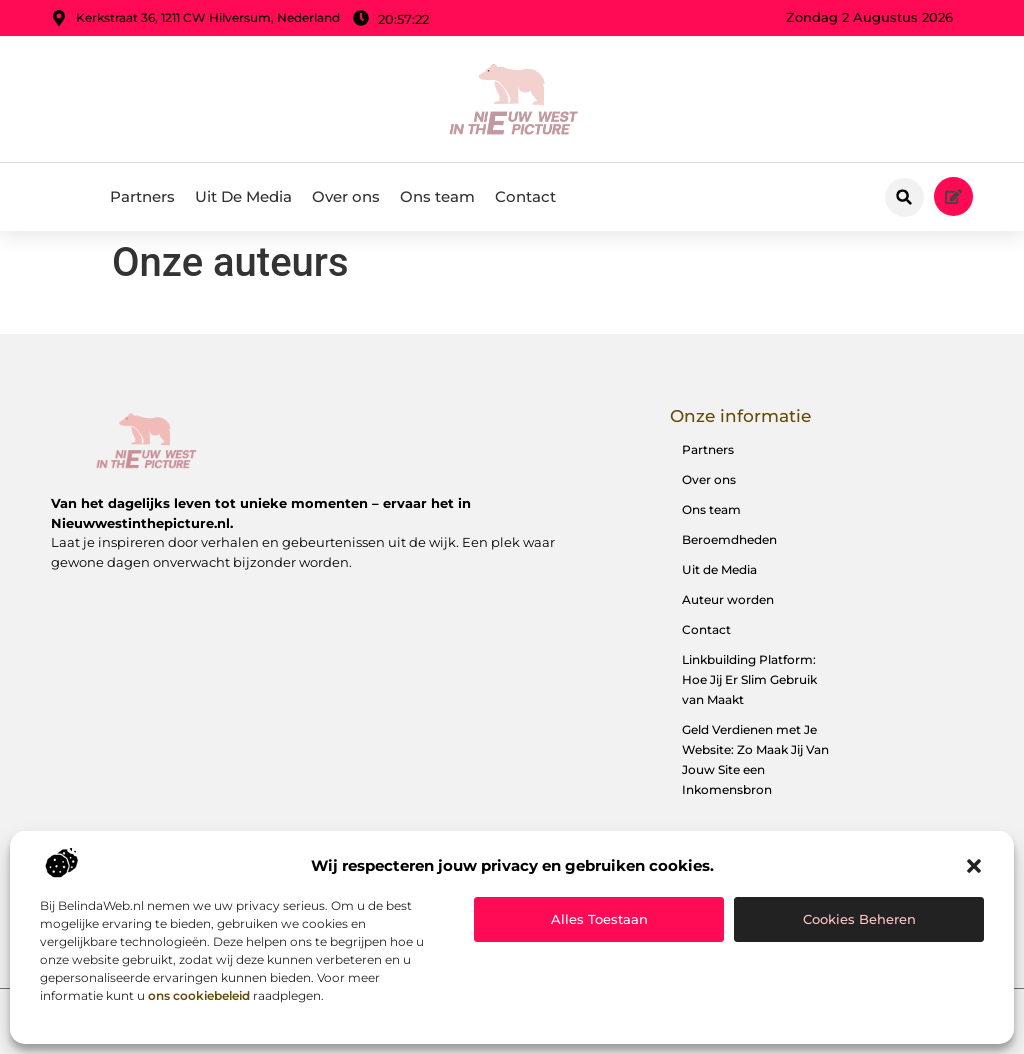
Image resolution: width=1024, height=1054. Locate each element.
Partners (142, 196)
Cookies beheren (859, 919)
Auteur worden (728, 599)
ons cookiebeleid (199, 995)
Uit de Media (719, 569)
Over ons (346, 196)
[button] (974, 866)
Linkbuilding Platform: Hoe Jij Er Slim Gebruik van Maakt (749, 679)
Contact (525, 196)
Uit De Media (243, 196)
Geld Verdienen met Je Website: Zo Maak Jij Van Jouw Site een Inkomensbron (755, 759)
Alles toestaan (599, 919)
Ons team (437, 196)
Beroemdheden (729, 539)
